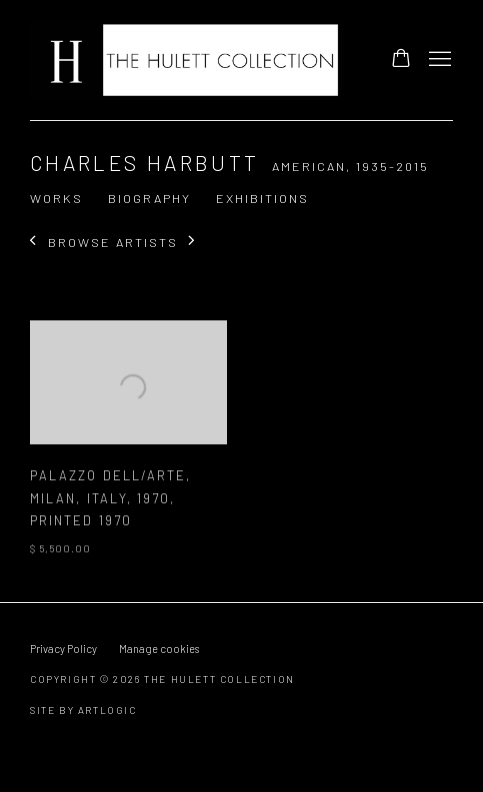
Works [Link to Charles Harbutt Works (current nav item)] (56, 198)
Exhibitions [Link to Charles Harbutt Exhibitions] (262, 198)
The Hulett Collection (189, 60)
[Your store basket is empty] (401, 60)
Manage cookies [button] (159, 648)
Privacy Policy (63, 648)
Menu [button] (438, 60)
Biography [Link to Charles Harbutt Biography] (149, 198)
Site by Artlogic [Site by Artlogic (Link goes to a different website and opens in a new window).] (83, 710)
